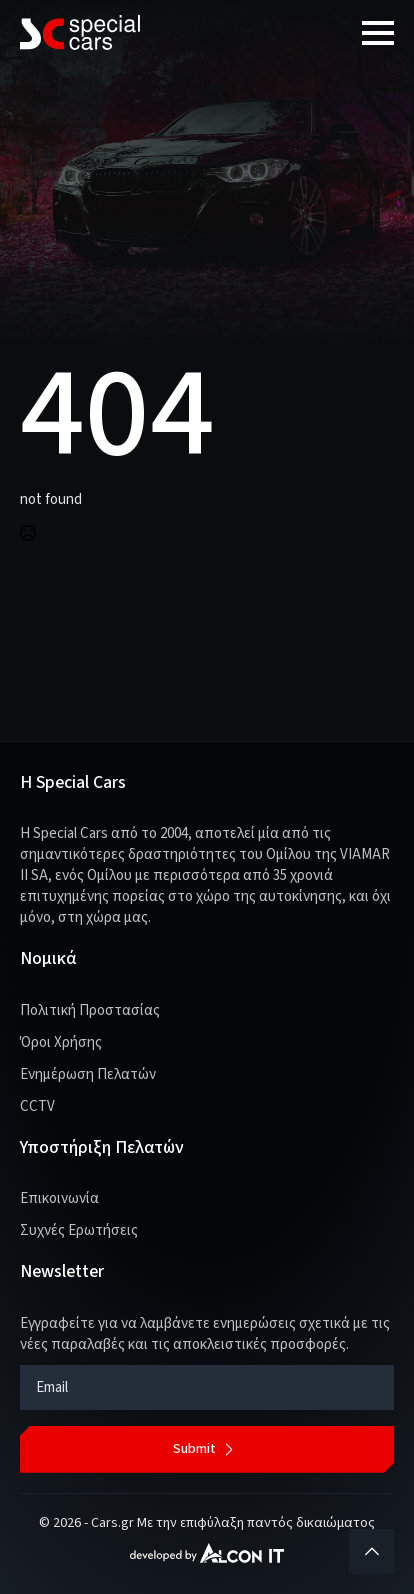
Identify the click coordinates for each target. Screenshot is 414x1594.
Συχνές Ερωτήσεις (79, 1230)
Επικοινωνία (59, 1198)
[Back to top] (371, 1551)
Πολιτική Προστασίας (90, 1010)
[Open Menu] (378, 33)
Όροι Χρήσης (61, 1042)
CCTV (37, 1106)
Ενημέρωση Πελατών (88, 1074)
